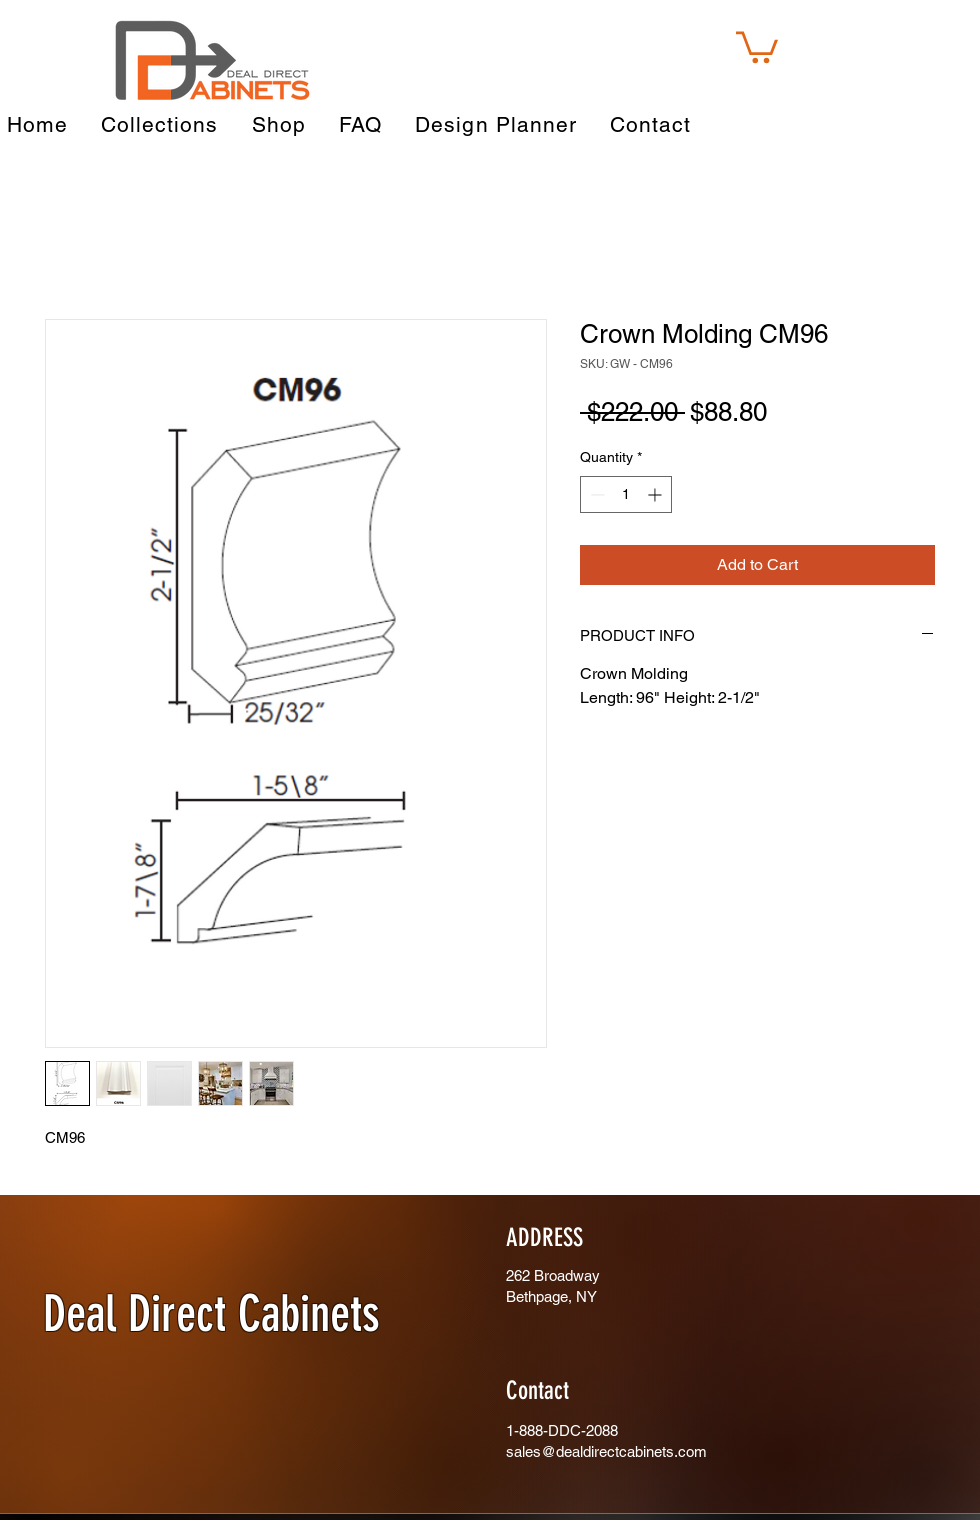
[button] (757, 45)
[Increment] (656, 494)
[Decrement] (595, 494)
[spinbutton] (626, 494)
